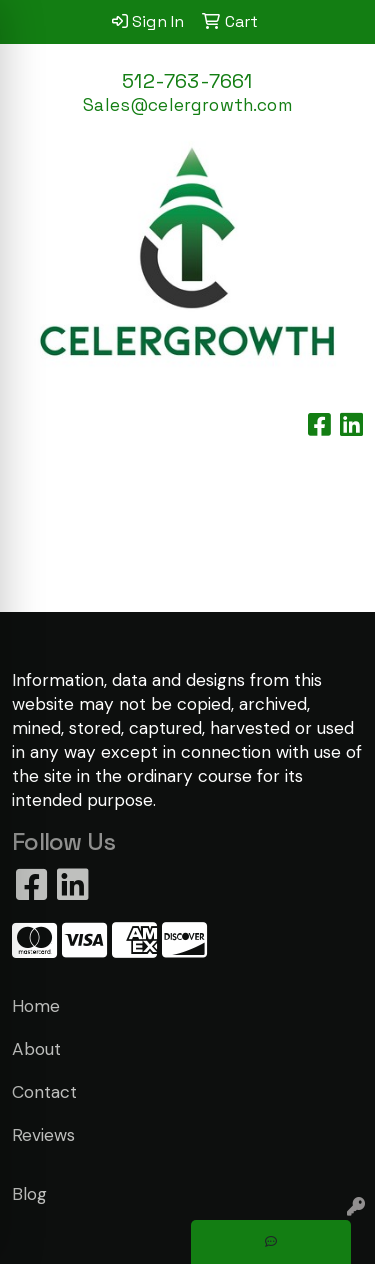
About (36, 1049)
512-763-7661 (187, 81)
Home (36, 1006)
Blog (29, 1194)
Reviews (43, 1135)
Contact (44, 1092)
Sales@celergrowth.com (187, 105)
